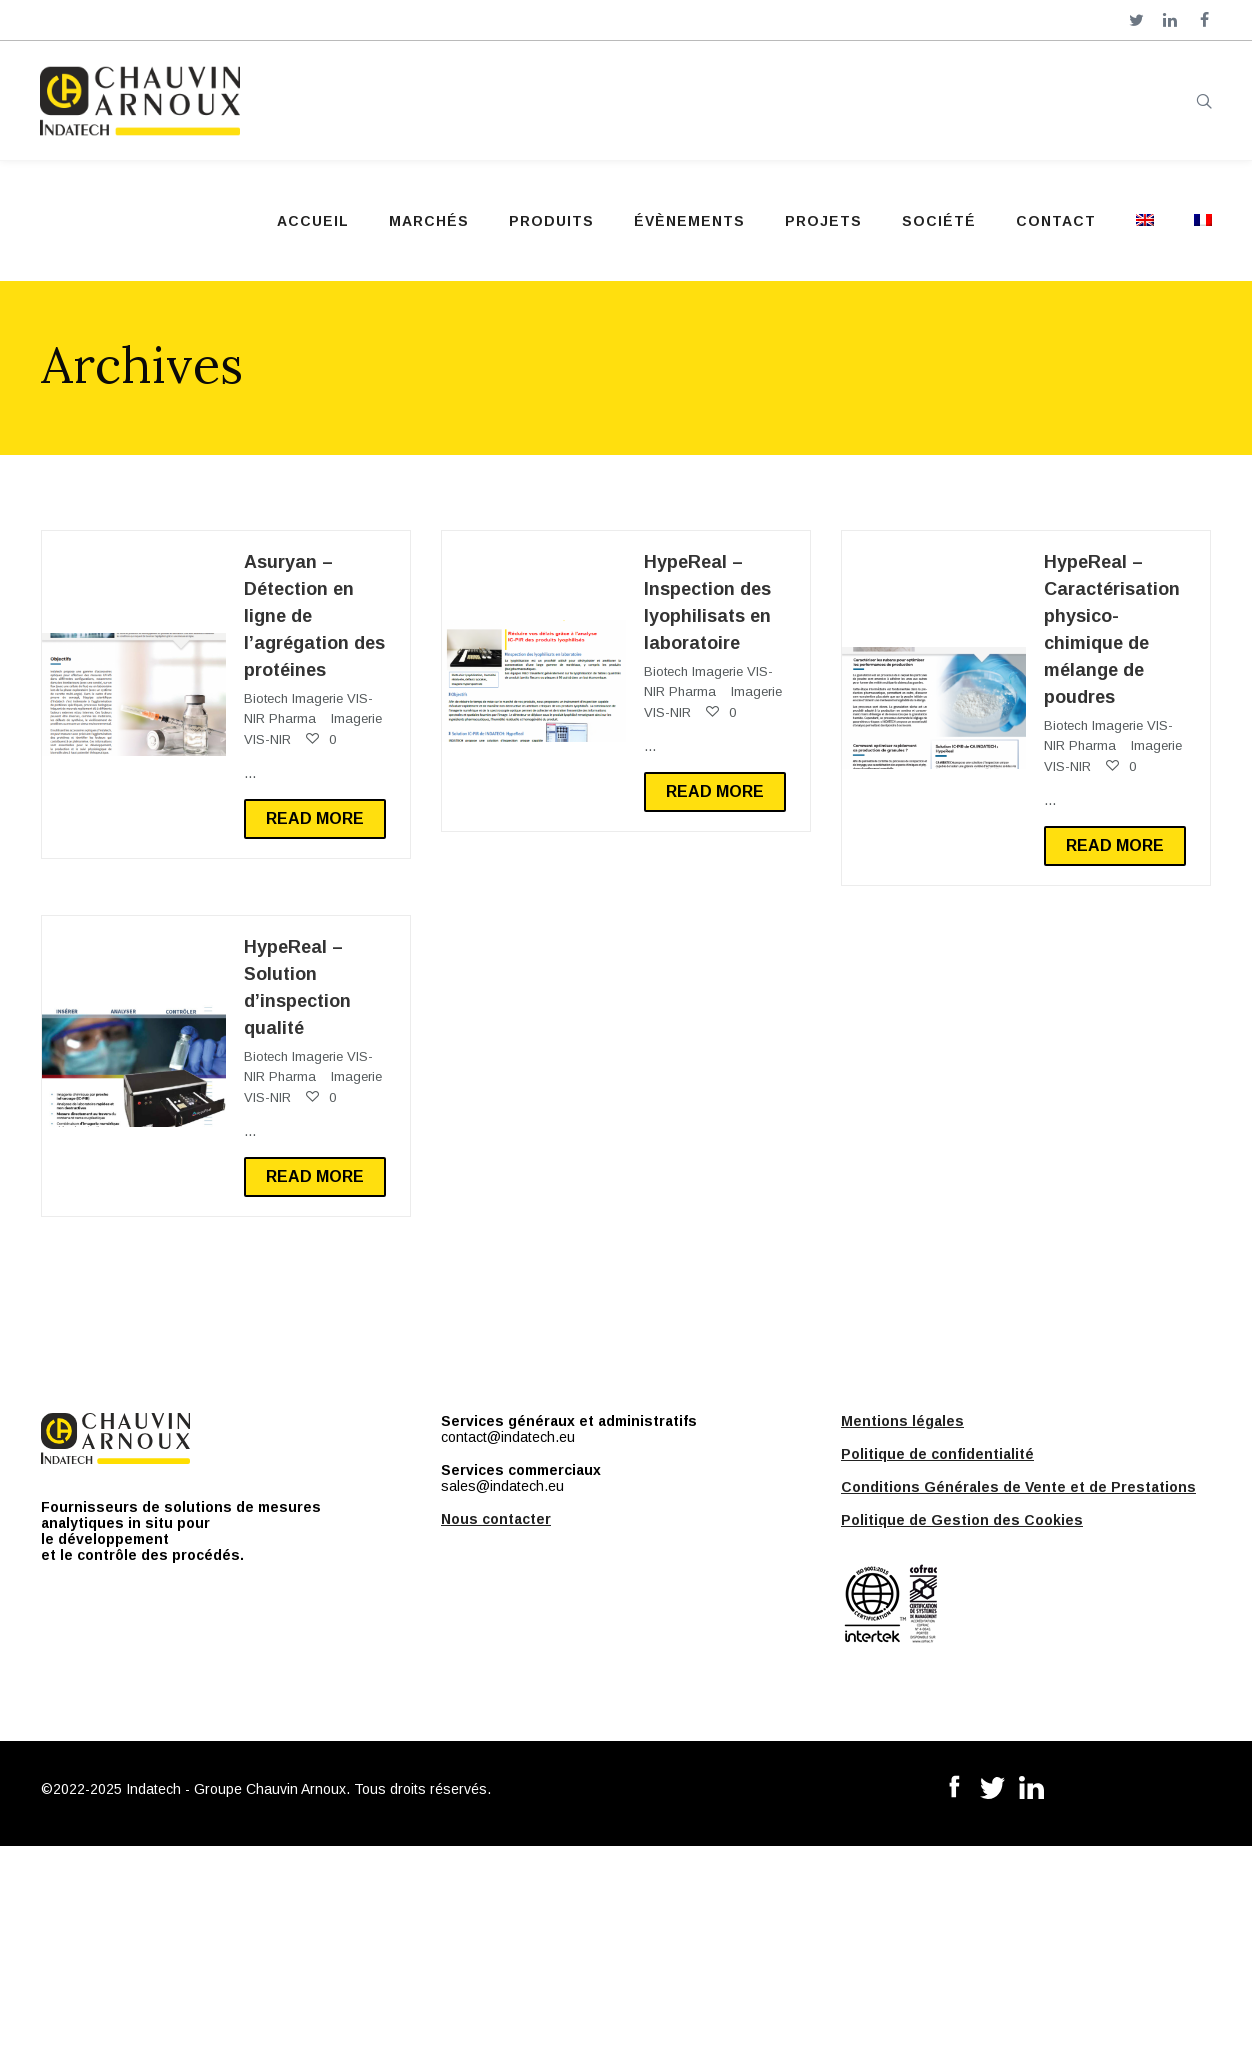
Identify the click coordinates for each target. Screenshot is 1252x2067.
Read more (315, 818)
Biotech (266, 698)
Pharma (292, 718)
